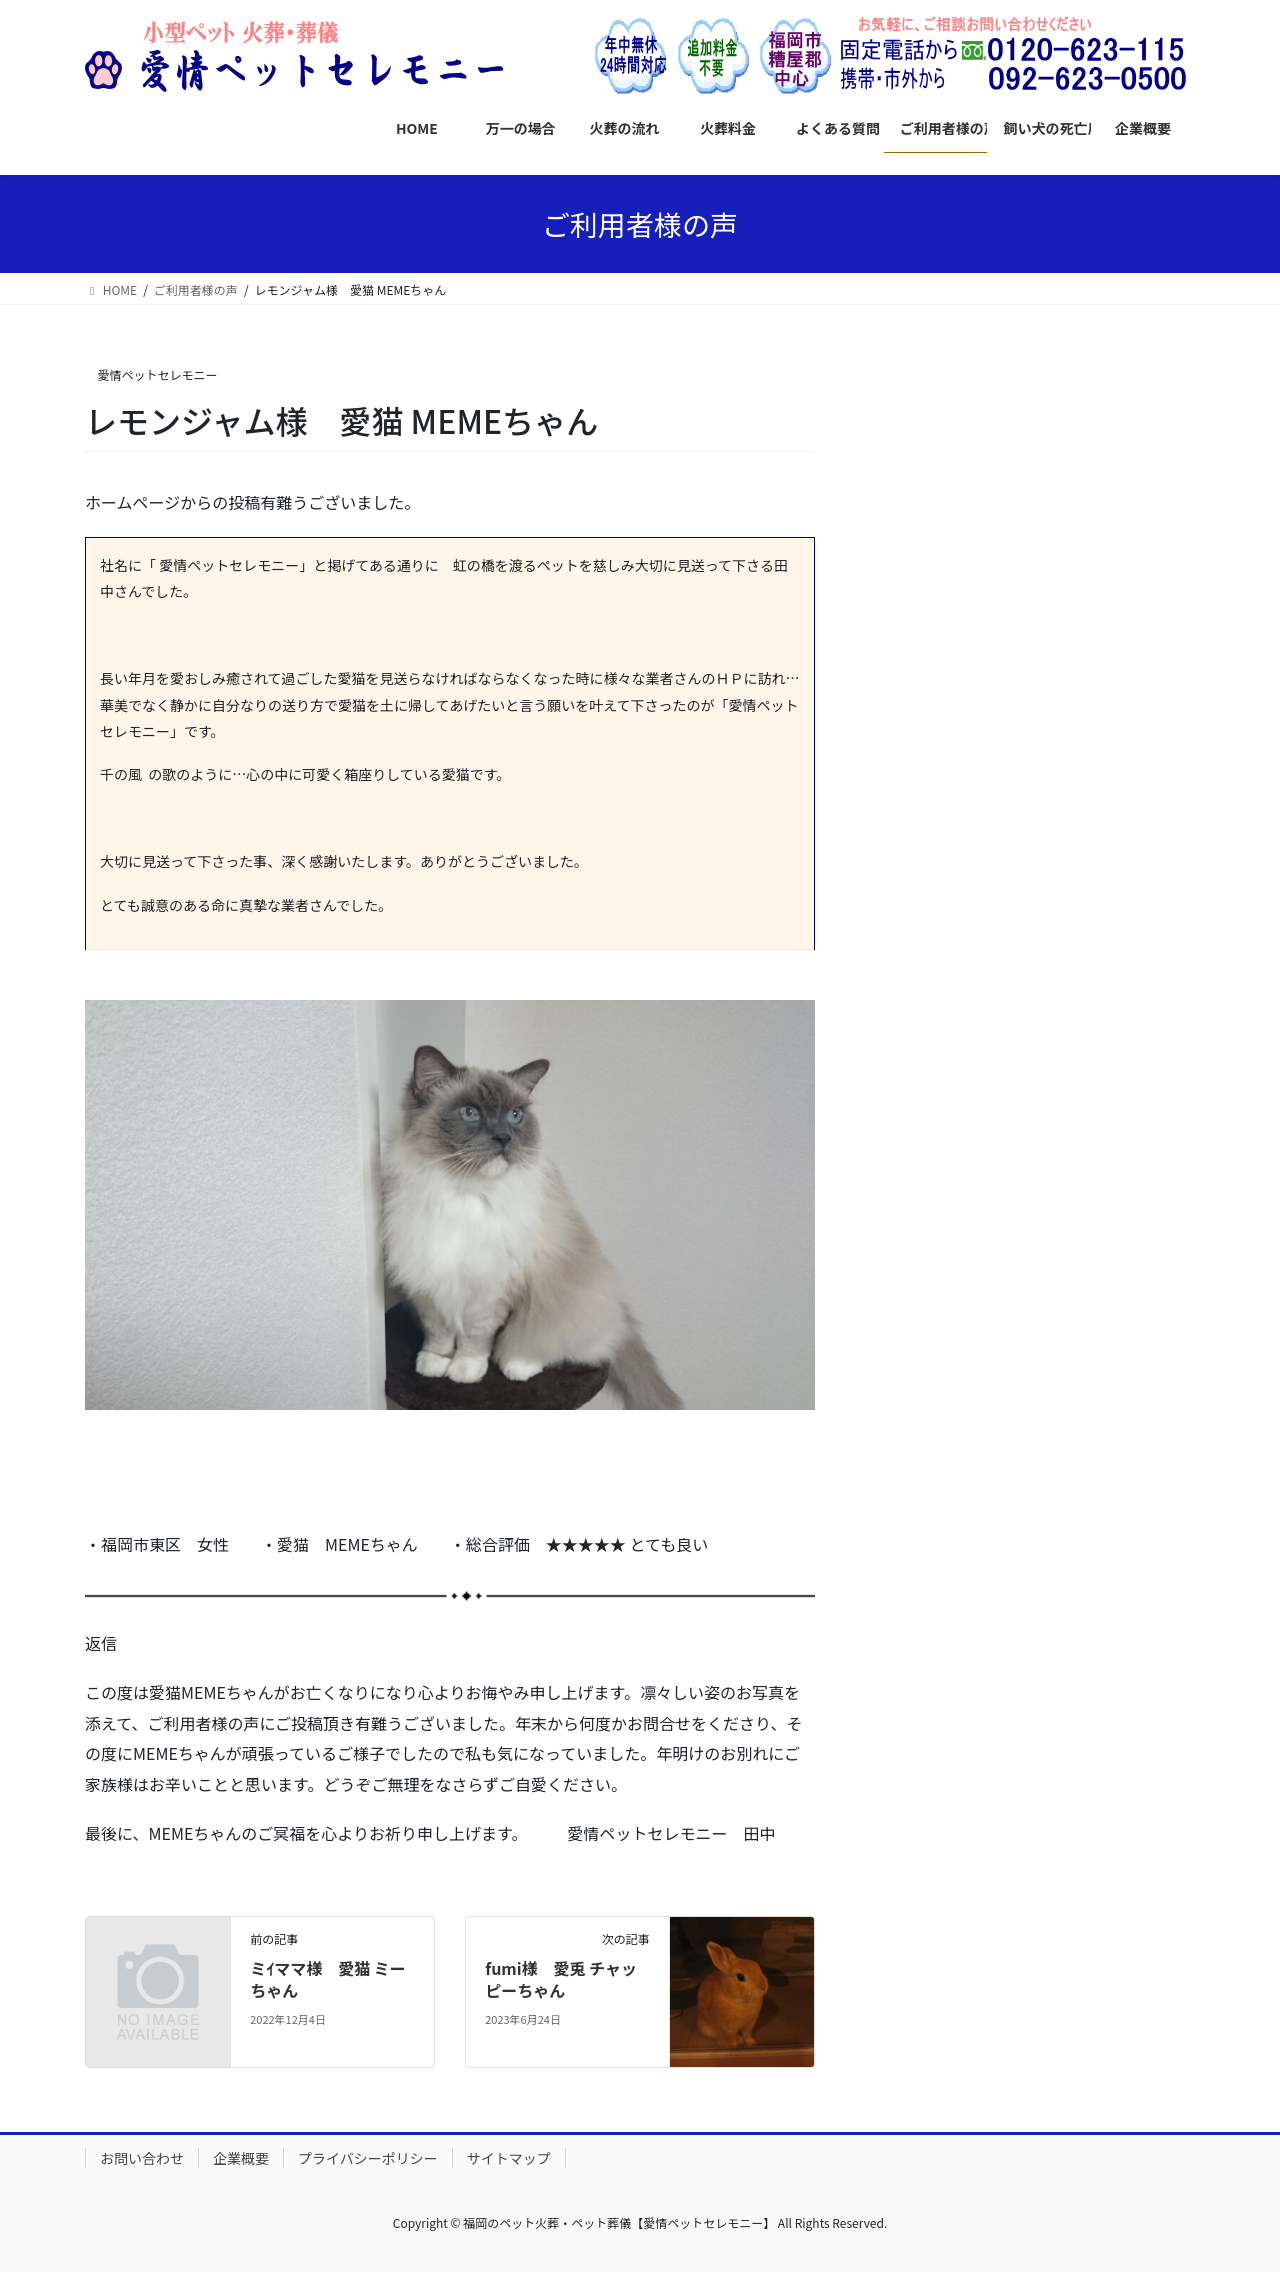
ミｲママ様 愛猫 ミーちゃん (328, 1979)
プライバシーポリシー (368, 2158)
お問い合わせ (142, 2158)
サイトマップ (509, 2158)
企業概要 (241, 2158)
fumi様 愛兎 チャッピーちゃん (561, 1979)
